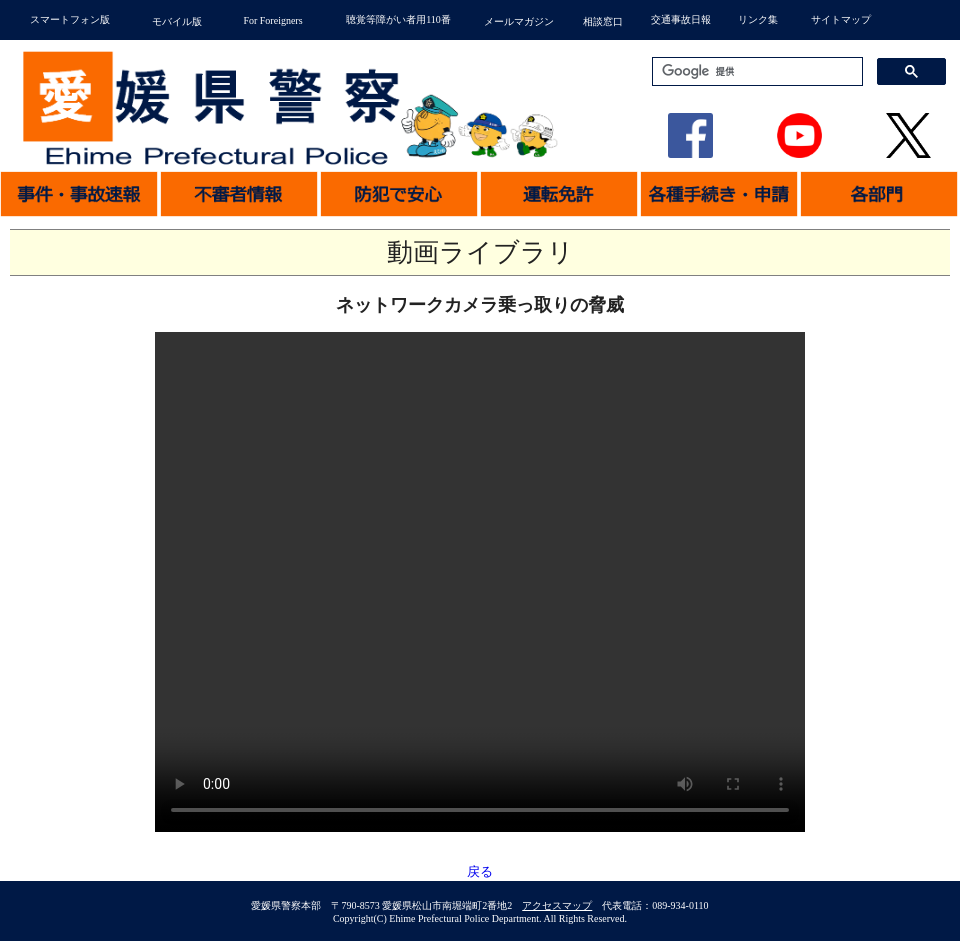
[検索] (755, 72)
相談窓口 (603, 21)
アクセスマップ (557, 905)
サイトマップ (841, 19)
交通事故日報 (681, 19)
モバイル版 (177, 21)
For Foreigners (272, 20)
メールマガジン (519, 21)
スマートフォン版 (70, 19)
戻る (480, 872)
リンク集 (758, 19)
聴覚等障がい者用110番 (398, 19)
